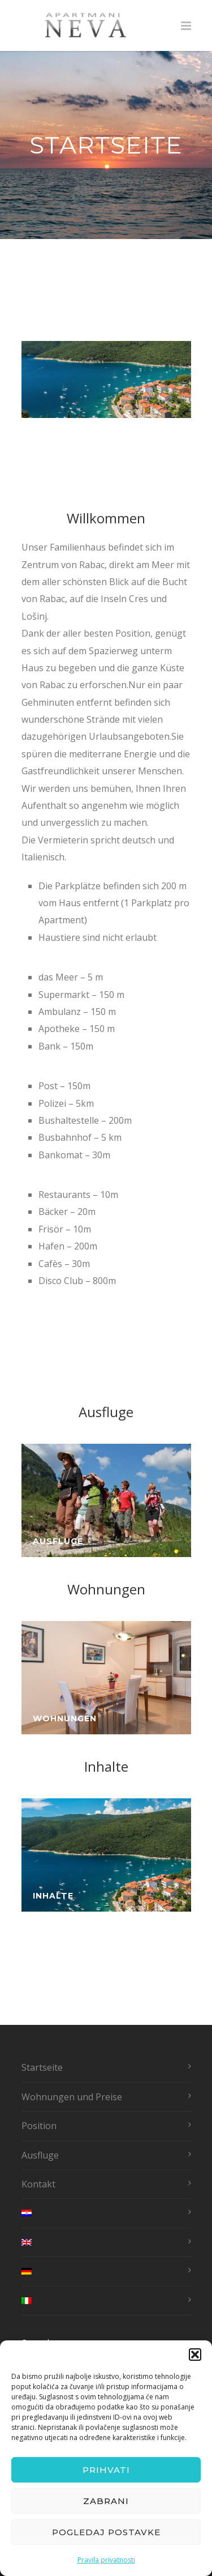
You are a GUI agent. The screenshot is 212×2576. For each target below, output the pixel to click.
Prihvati (106, 2469)
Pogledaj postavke (106, 2532)
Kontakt (38, 2184)
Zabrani (106, 2501)
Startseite (42, 2067)
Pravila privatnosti (106, 2560)
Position (39, 2125)
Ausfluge (40, 2155)
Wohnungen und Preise (71, 2097)
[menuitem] (103, 2212)
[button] (195, 2354)
